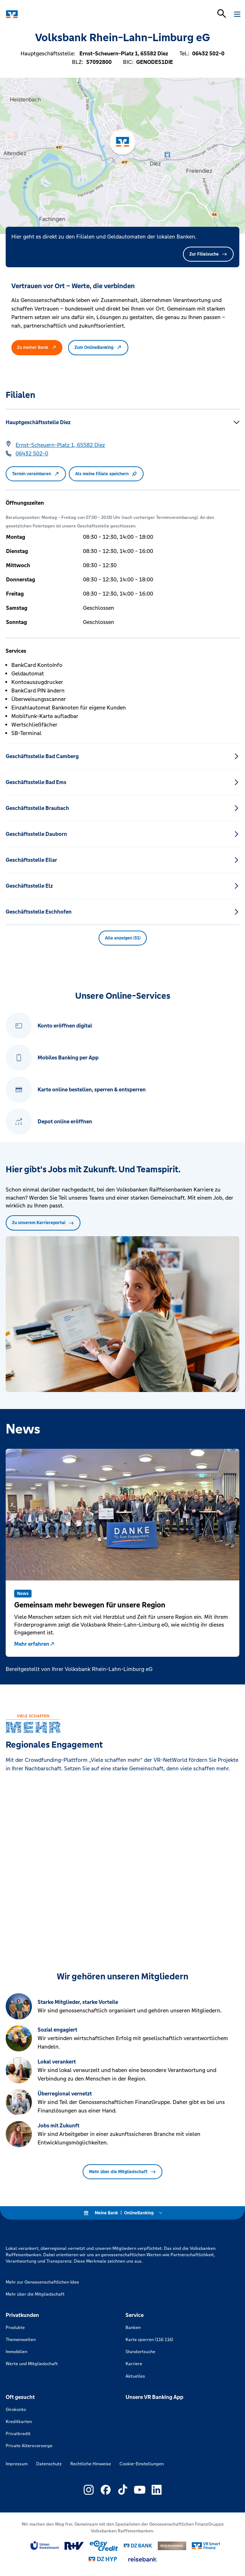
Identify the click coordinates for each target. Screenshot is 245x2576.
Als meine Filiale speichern (106, 474)
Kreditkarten (19, 2421)
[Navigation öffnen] (237, 14)
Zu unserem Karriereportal (43, 1223)
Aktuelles (135, 2376)
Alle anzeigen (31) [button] (122, 938)
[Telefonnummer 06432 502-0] (32, 453)
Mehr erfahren (34, 1643)
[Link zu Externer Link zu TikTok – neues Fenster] (122, 2489)
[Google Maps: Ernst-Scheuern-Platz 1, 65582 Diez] (60, 445)
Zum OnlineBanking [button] (98, 347)
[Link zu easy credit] (104, 2546)
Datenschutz (49, 2464)
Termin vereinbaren (36, 474)
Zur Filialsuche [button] (208, 254)
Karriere (134, 2364)
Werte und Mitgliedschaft (32, 2364)
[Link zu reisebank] (142, 2559)
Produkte (15, 2327)
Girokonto (16, 2409)
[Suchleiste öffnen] (221, 13)
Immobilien (16, 2352)
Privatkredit (18, 2434)
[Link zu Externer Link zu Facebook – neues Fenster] (105, 2489)
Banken (133, 2327)
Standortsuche (140, 2352)
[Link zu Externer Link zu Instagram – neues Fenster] (88, 2489)
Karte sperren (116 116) (149, 2339)
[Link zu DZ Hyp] (103, 2559)
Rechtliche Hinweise (90, 2464)
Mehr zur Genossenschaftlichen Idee (42, 2282)
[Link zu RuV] (74, 2546)
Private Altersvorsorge (29, 2446)
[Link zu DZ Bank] (138, 2546)
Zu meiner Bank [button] (37, 347)
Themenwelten (21, 2339)
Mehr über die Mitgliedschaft (122, 2172)
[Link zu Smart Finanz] (206, 2545)
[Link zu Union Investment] (44, 2545)
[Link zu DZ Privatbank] (172, 2546)
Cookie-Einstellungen (141, 2464)
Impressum (17, 2464)
